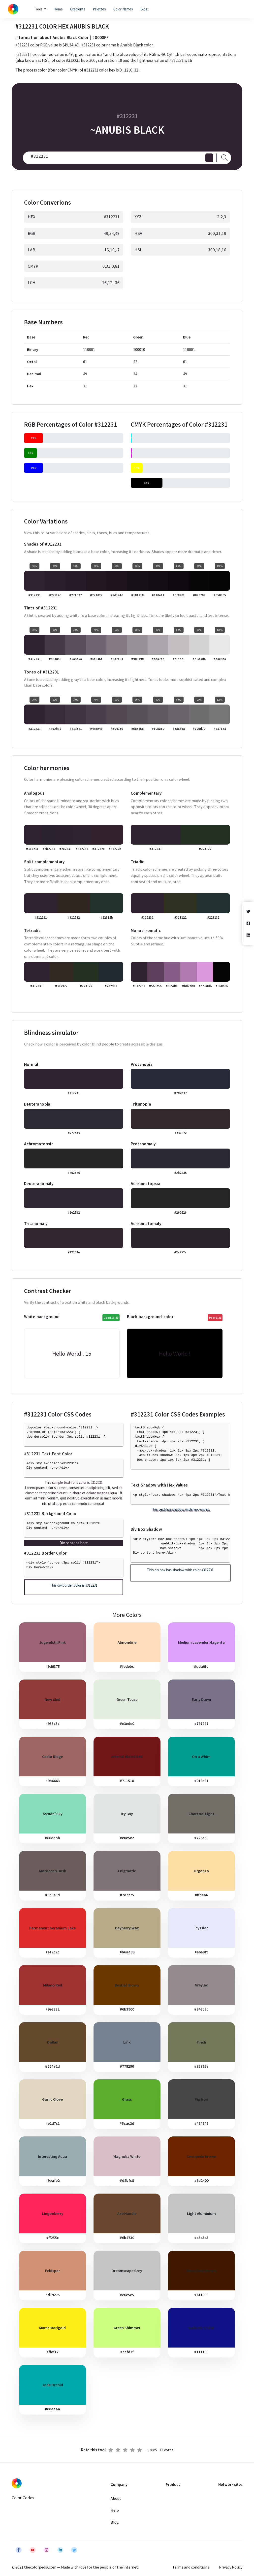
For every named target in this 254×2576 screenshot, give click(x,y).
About (116, 2498)
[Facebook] (248, 923)
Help (115, 2510)
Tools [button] (38, 9)
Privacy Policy (230, 2567)
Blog (144, 9)
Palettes (99, 9)
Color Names (123, 9)
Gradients (77, 9)
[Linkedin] (248, 935)
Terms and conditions (190, 2567)
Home (58, 9)
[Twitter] (248, 911)
